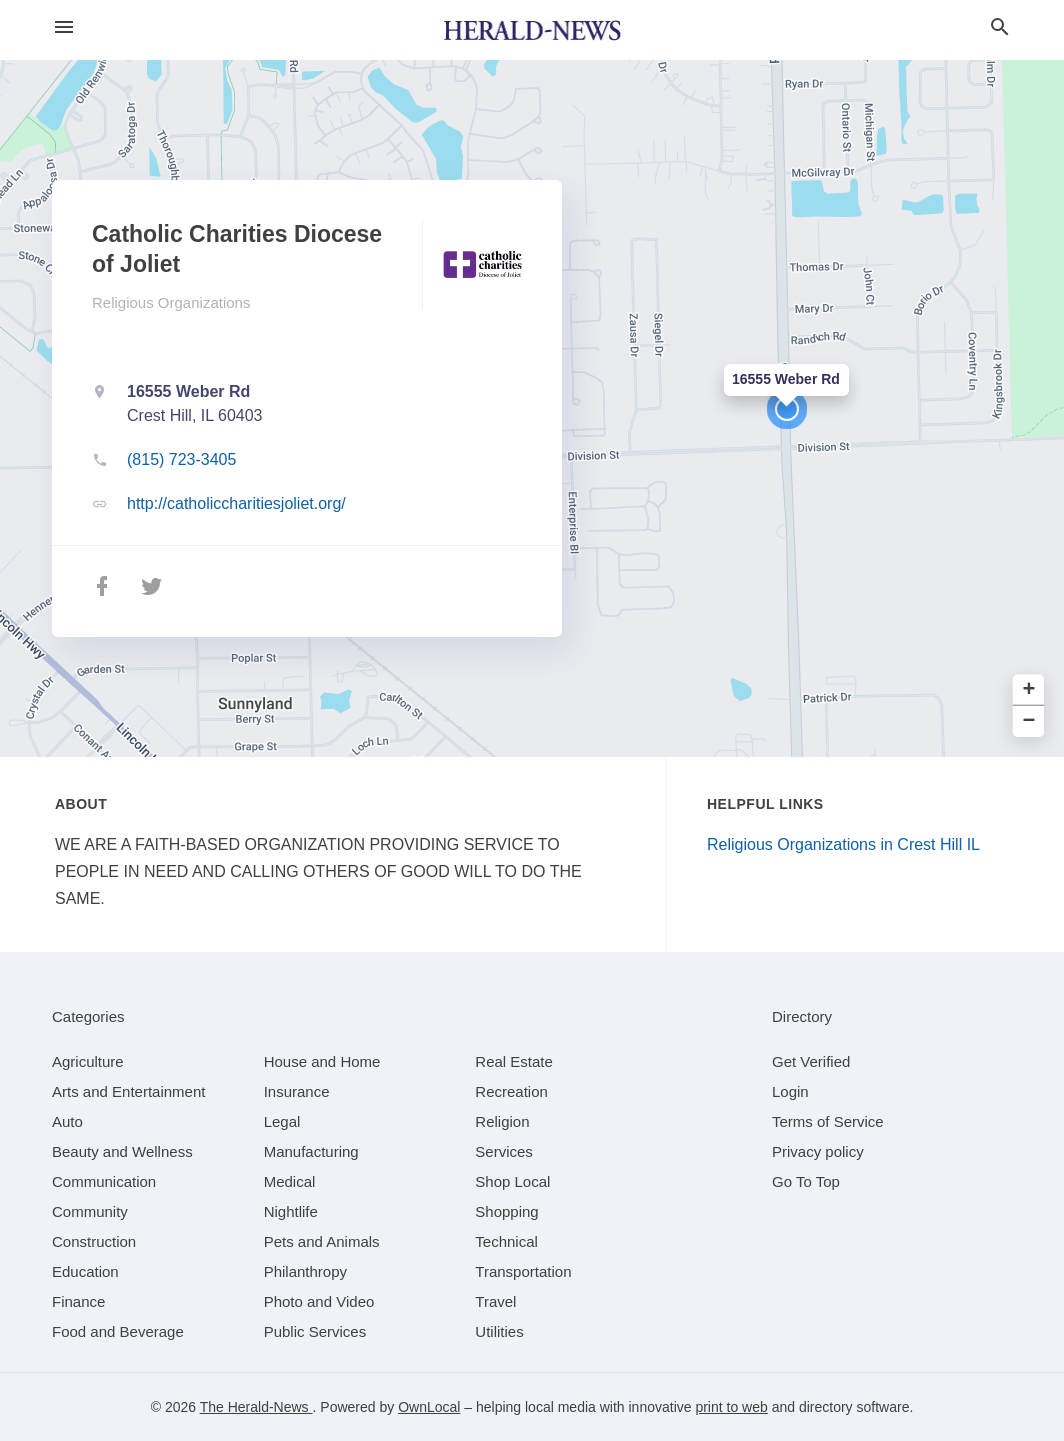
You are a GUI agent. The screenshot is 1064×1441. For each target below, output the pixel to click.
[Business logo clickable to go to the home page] (532, 30)
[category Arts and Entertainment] (128, 1091)
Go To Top (806, 1181)
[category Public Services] (315, 1331)
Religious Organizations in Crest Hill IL (843, 844)
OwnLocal (429, 1407)
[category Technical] (506, 1241)
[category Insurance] (297, 1091)
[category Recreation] (511, 1091)
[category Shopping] (506, 1211)
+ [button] (1029, 690)
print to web (731, 1407)
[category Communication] (104, 1181)
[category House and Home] (322, 1061)
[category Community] (90, 1211)
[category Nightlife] (291, 1211)
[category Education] (85, 1271)
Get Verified (811, 1061)
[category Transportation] (523, 1271)
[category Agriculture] (88, 1061)
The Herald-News (256, 1407)
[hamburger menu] (64, 27)
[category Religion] (502, 1121)
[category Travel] (495, 1301)
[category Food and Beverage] (118, 1331)
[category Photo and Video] (319, 1301)
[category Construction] (94, 1241)
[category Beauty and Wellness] (122, 1151)
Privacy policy (818, 1151)
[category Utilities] (499, 1331)
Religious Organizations (171, 302)
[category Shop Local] (512, 1181)
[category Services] (504, 1151)
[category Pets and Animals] (322, 1241)
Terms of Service (828, 1121)
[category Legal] (282, 1121)
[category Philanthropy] (305, 1271)
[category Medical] (290, 1181)
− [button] (1029, 721)
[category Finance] (78, 1301)
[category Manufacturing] (311, 1151)
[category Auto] (67, 1121)
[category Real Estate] (514, 1061)
